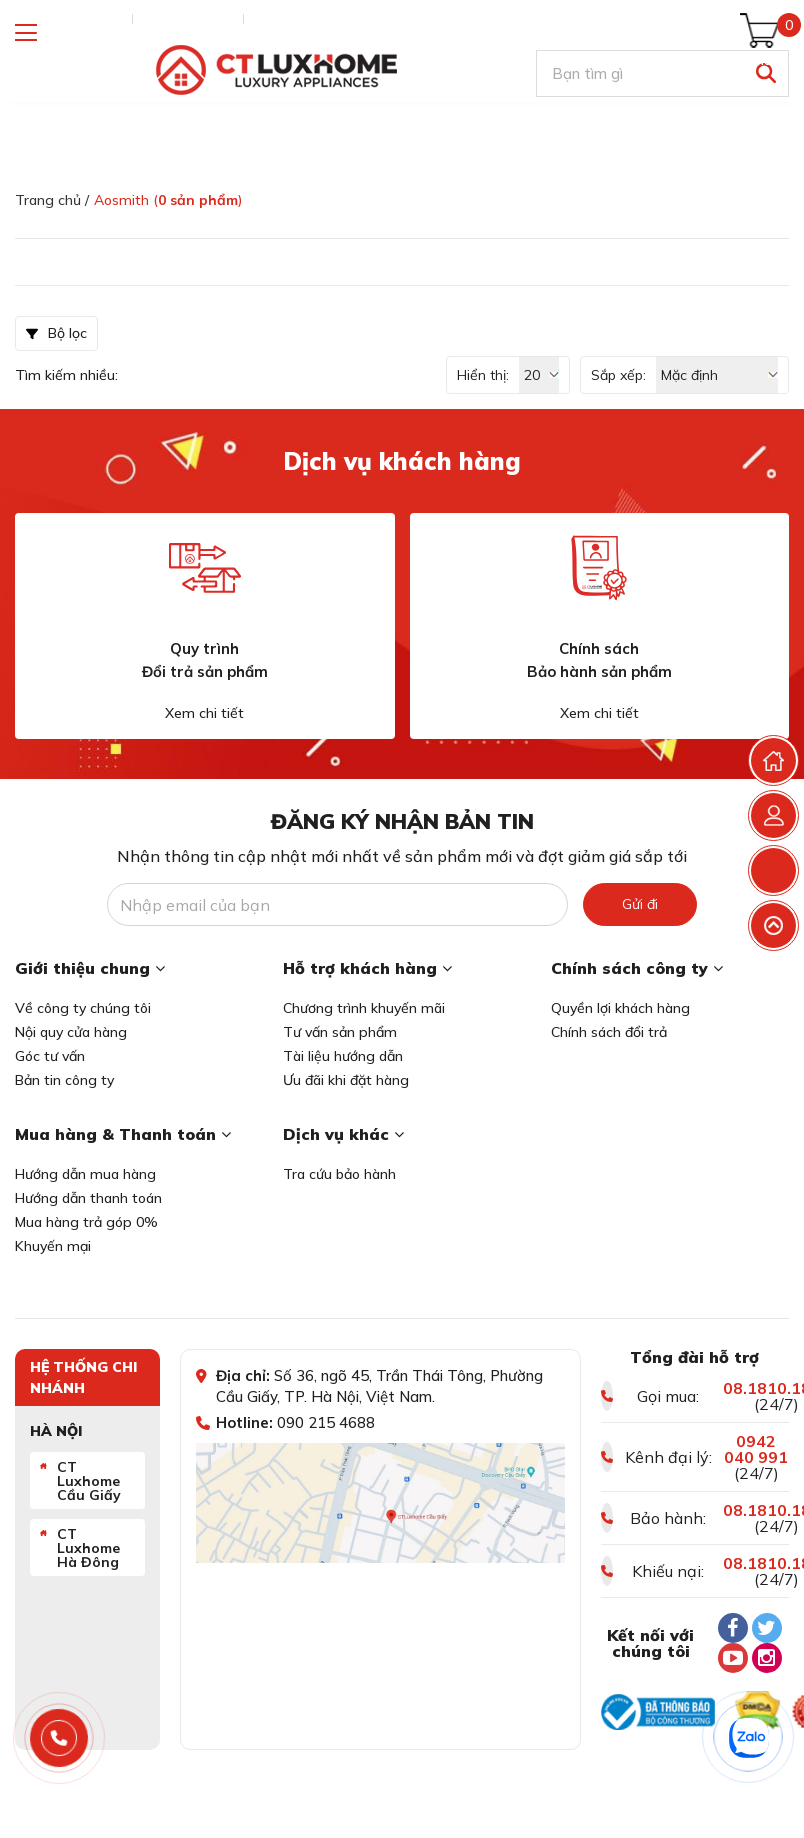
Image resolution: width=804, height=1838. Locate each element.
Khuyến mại (53, 1246)
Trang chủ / (52, 200)
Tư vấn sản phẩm (340, 1032)
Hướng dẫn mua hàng (85, 1174)
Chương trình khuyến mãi (364, 1008)
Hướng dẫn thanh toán (88, 1198)
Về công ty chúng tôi (83, 1008)
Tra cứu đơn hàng (69, 19)
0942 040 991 (756, 1449)
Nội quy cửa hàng (71, 1032)
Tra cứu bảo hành (339, 1174)
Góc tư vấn (50, 1056)
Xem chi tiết (204, 713)
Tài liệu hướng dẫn (343, 1056)
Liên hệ (276, 19)
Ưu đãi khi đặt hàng (346, 1080)
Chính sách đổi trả (609, 1032)
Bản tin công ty (64, 1080)
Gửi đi (640, 904)
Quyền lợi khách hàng (620, 1008)
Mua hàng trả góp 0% (86, 1222)
